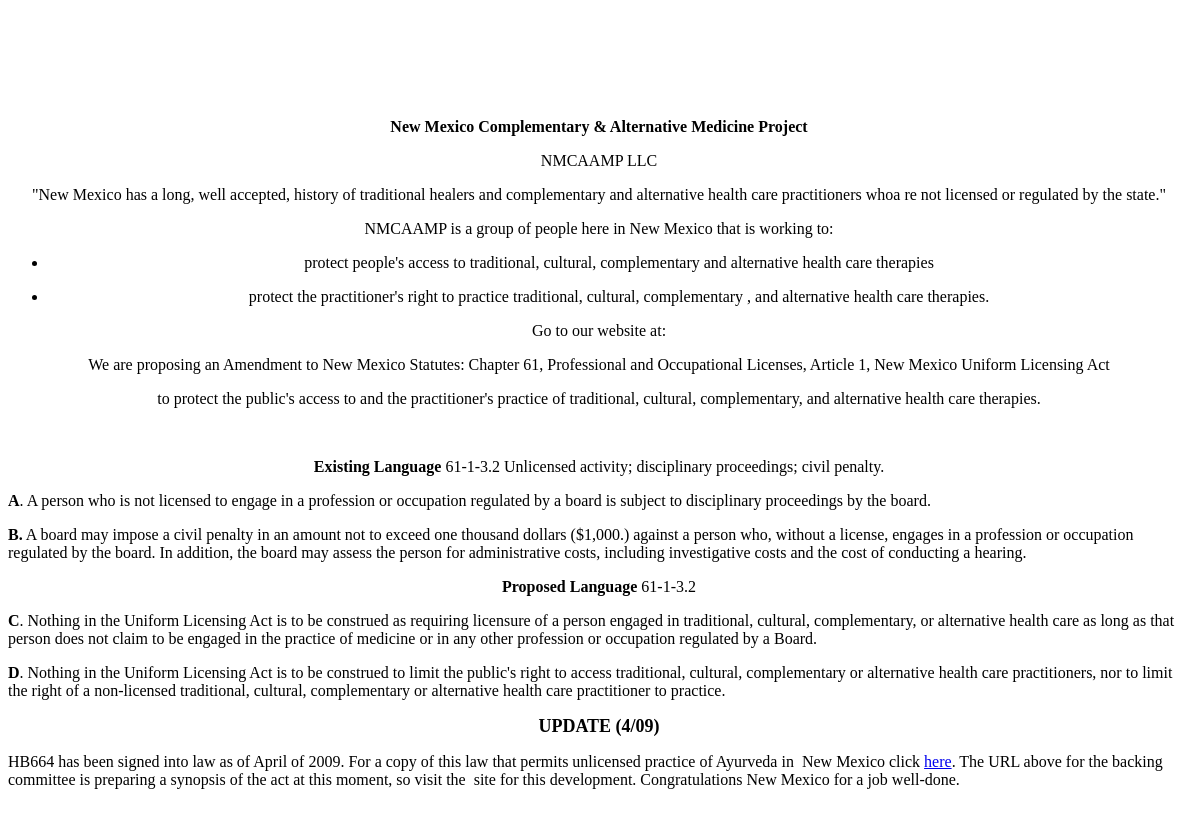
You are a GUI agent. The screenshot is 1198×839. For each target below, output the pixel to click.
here (938, 761)
